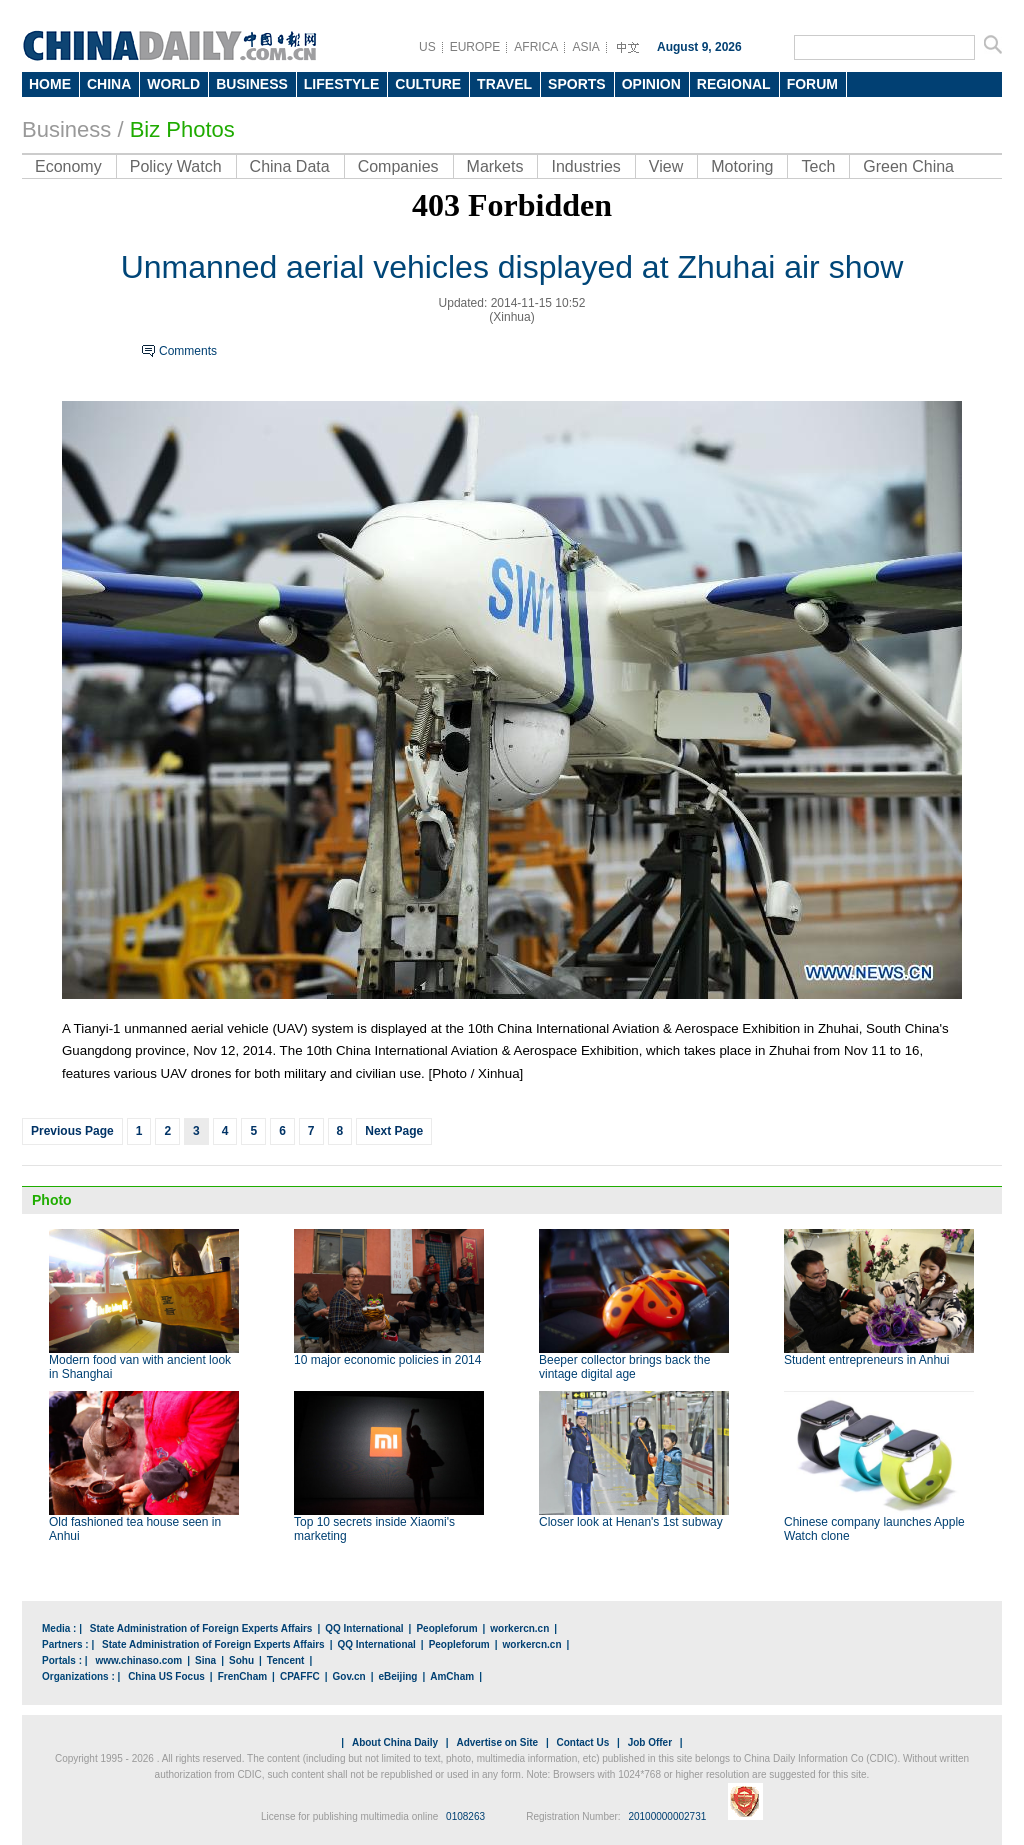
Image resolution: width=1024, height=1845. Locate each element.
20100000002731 (667, 1816)
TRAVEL (504, 84)
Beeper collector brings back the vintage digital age (624, 1367)
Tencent (286, 1660)
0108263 (465, 1816)
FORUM (812, 84)
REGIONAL (734, 84)
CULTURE (428, 84)
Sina (205, 1660)
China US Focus (166, 1676)
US (427, 47)
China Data (290, 166)
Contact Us (582, 1742)
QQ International (364, 1628)
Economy (68, 166)
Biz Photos (182, 129)
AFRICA (536, 47)
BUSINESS (252, 84)
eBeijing (398, 1676)
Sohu (241, 1660)
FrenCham (242, 1676)
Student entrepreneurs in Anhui (866, 1360)
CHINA (109, 84)
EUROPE (475, 47)
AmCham (452, 1676)
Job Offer (650, 1742)
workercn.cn (519, 1628)
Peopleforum (446, 1628)
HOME (50, 84)
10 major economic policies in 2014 (387, 1360)
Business (66, 129)
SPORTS (577, 84)
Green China (908, 166)
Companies (398, 166)
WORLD (173, 84)
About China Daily (395, 1742)
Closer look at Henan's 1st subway (631, 1522)
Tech (818, 166)
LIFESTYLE (341, 84)
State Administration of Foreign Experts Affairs (201, 1628)
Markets (495, 166)
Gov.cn (349, 1676)
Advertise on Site (497, 1742)
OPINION (651, 84)
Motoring (742, 166)
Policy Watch (176, 166)
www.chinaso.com (138, 1660)
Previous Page (72, 1131)
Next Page (394, 1131)
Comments (188, 351)
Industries (585, 166)
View (666, 166)
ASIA (585, 47)
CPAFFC (300, 1676)
